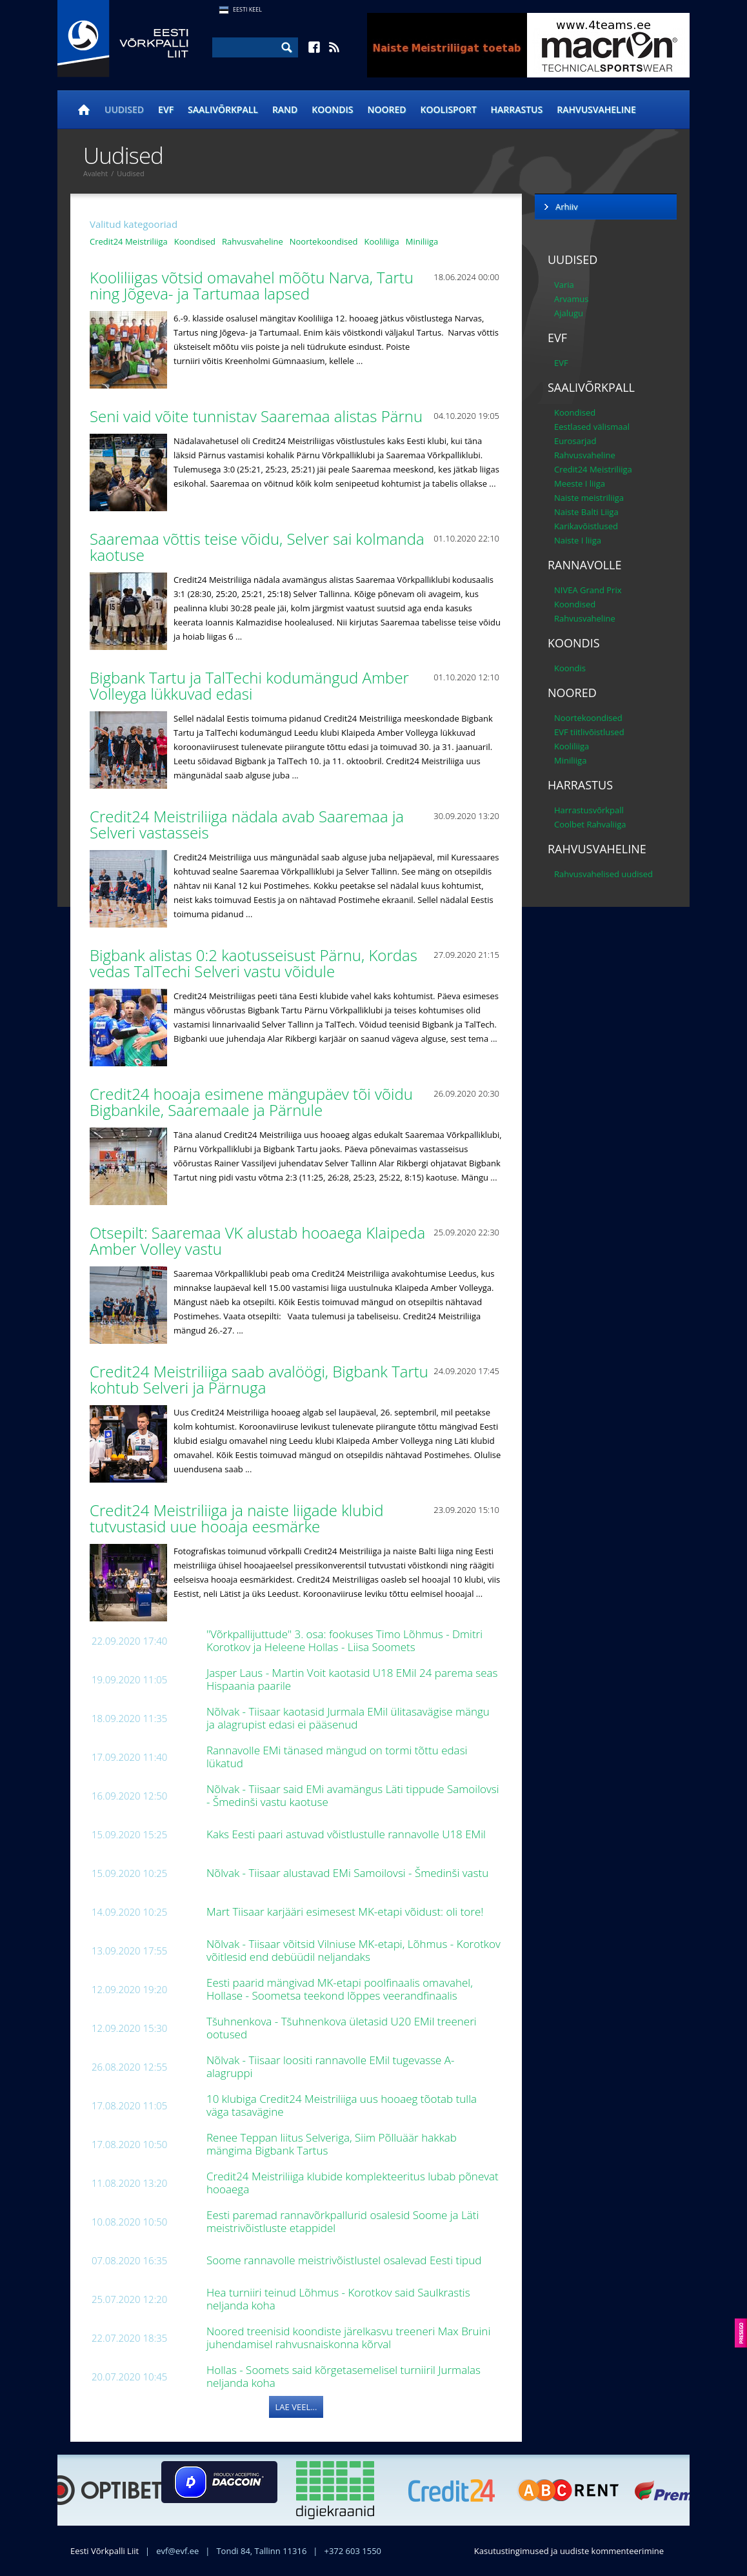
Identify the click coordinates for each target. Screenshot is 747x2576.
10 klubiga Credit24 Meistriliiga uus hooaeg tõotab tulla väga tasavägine (341, 2105)
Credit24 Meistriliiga (129, 241)
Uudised (124, 109)
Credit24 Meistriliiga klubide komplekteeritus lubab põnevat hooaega (352, 2182)
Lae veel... (296, 2407)
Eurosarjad (575, 441)
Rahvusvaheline (596, 109)
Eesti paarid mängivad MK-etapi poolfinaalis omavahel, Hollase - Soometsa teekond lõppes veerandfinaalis (339, 1989)
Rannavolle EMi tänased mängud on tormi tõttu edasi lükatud (336, 1756)
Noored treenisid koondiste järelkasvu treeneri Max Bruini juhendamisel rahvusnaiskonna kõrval (348, 2337)
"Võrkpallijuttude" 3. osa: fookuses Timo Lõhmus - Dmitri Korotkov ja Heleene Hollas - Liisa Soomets (344, 1640)
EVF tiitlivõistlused (589, 732)
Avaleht (95, 173)
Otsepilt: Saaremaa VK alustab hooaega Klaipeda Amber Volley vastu (257, 1240)
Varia (564, 284)
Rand (284, 109)
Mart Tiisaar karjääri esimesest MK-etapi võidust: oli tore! (346, 1911)
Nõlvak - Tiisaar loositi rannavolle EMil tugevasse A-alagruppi (330, 2066)
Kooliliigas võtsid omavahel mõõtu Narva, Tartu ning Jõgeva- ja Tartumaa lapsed (251, 285)
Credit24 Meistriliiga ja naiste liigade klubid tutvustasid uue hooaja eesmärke (236, 1518)
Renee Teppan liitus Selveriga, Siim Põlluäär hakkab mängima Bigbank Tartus (331, 2144)
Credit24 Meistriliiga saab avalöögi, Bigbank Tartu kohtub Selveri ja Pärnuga (259, 1379)
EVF (166, 109)
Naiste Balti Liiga (586, 512)
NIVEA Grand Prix (588, 590)
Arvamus (571, 299)
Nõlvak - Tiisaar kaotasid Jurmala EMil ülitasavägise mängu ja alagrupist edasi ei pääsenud (348, 1718)
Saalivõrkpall (223, 109)
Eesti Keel (247, 9)
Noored (387, 109)
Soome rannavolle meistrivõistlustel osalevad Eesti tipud (345, 2260)
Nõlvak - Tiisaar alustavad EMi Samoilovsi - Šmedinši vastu (349, 1872)
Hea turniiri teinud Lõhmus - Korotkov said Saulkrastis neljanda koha (338, 2299)
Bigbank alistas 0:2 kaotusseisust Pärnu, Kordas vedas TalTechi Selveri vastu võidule (253, 963)
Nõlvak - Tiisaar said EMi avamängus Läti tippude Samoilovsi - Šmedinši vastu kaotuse (352, 1795)
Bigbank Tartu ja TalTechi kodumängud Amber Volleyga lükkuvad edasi (249, 685)
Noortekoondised (324, 241)
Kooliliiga (381, 241)
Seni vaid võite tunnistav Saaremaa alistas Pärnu (258, 416)
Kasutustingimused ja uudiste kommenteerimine (569, 2551)
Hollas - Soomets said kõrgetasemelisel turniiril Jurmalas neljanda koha (343, 2376)
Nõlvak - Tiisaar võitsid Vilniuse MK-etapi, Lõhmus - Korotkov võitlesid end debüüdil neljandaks (353, 1950)
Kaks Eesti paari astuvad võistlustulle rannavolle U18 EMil (347, 1834)
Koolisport (449, 109)
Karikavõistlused (586, 526)
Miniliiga (422, 241)
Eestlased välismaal (592, 426)
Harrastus (517, 109)
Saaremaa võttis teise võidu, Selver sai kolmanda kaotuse (257, 546)
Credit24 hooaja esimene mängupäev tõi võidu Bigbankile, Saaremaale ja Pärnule (251, 1102)
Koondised (194, 241)
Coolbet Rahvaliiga (590, 824)
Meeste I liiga (579, 483)
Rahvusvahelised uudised (603, 874)
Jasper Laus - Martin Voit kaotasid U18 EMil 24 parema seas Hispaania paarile (352, 1679)
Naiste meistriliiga (589, 497)
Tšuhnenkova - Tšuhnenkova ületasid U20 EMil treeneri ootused (341, 2028)
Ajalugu (568, 313)
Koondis (332, 109)
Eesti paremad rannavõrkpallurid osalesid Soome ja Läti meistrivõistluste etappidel (342, 2221)
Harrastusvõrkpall (589, 810)
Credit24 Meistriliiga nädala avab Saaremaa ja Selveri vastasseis (247, 824)
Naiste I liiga (577, 540)
